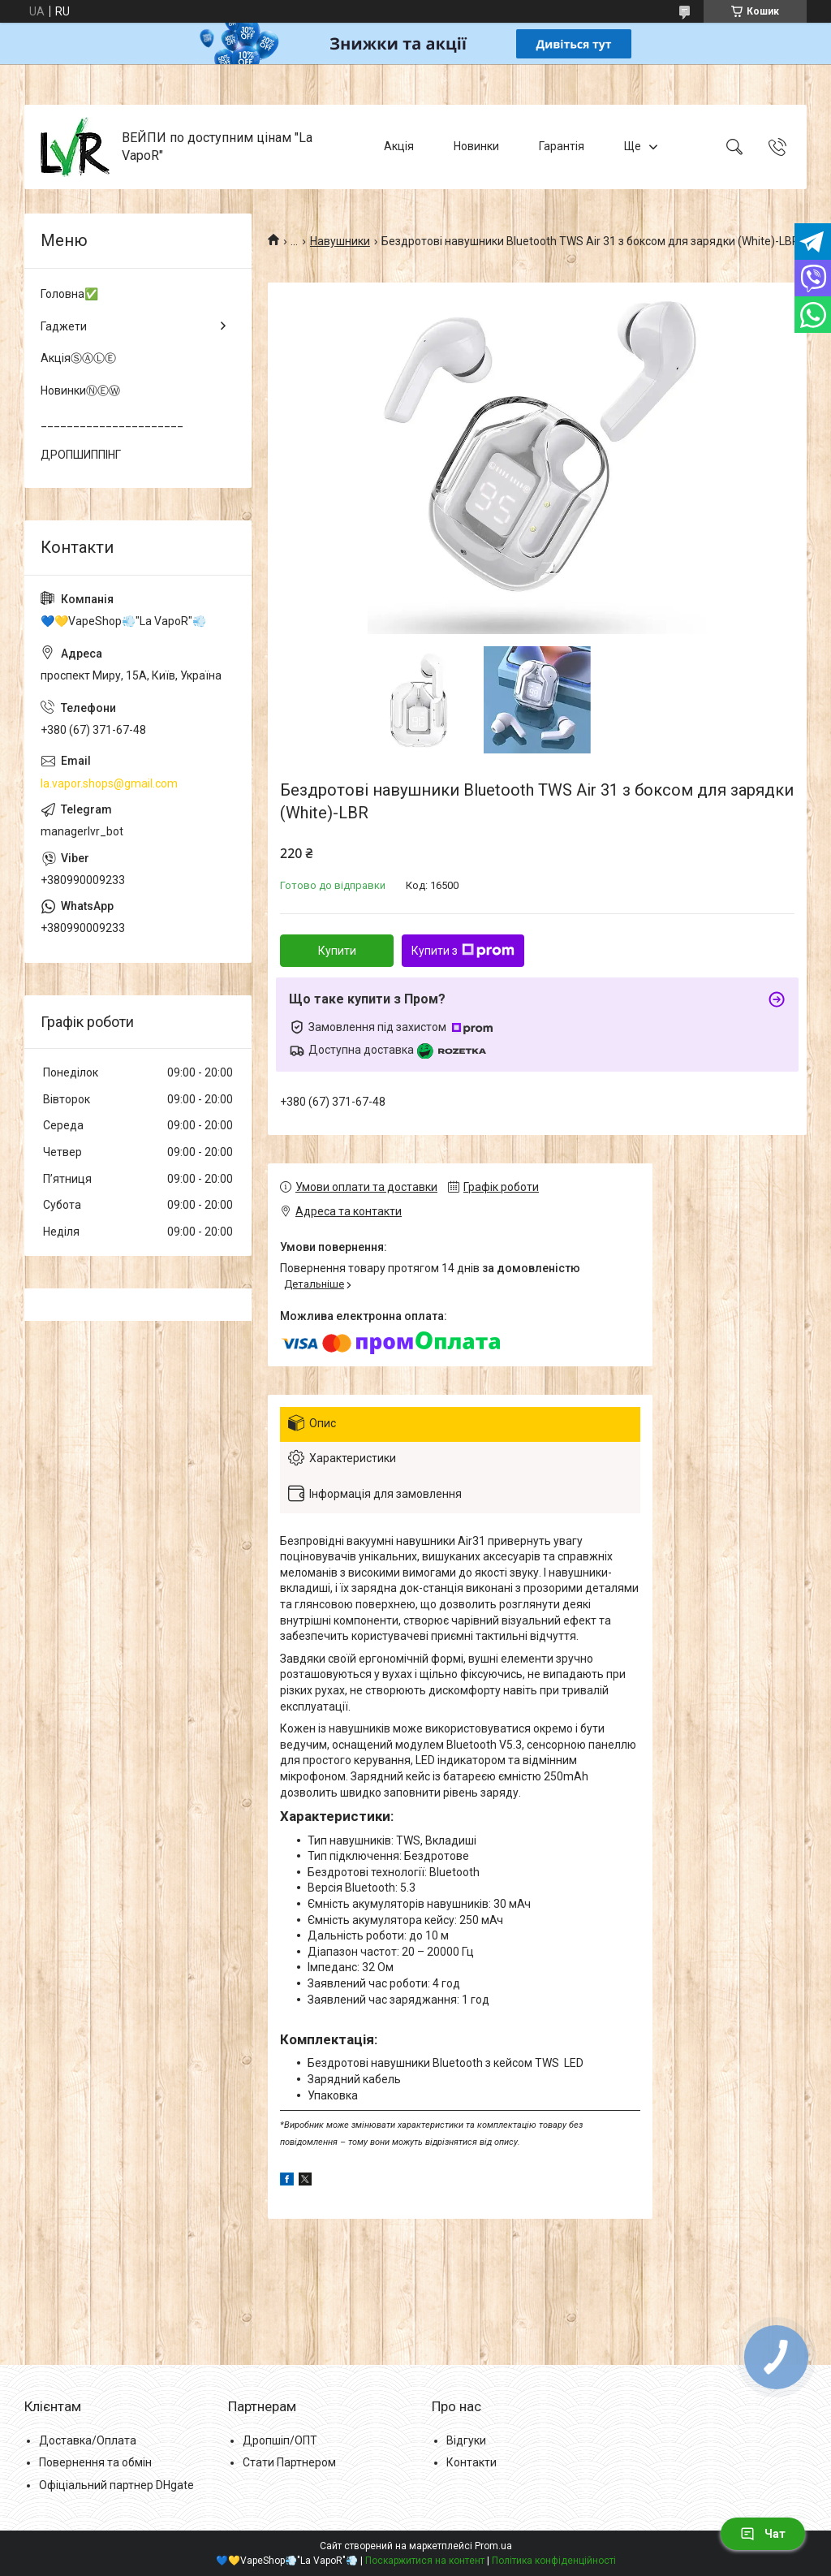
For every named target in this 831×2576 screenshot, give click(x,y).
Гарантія (561, 146)
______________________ (112, 422)
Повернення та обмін (95, 2462)
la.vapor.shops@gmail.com (109, 783)
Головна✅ (69, 293)
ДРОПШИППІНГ (81, 454)
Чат (763, 2533)
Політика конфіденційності (554, 2560)
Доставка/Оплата (87, 2440)
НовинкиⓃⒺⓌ (80, 390)
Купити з (463, 950)
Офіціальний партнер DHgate (116, 2485)
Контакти (471, 2462)
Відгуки (466, 2440)
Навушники (340, 241)
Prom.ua (493, 2546)
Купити (337, 950)
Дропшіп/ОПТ (280, 2440)
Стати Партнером (289, 2462)
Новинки (476, 146)
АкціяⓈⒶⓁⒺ (78, 358)
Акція (399, 146)
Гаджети (64, 326)
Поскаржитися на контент (424, 2560)
